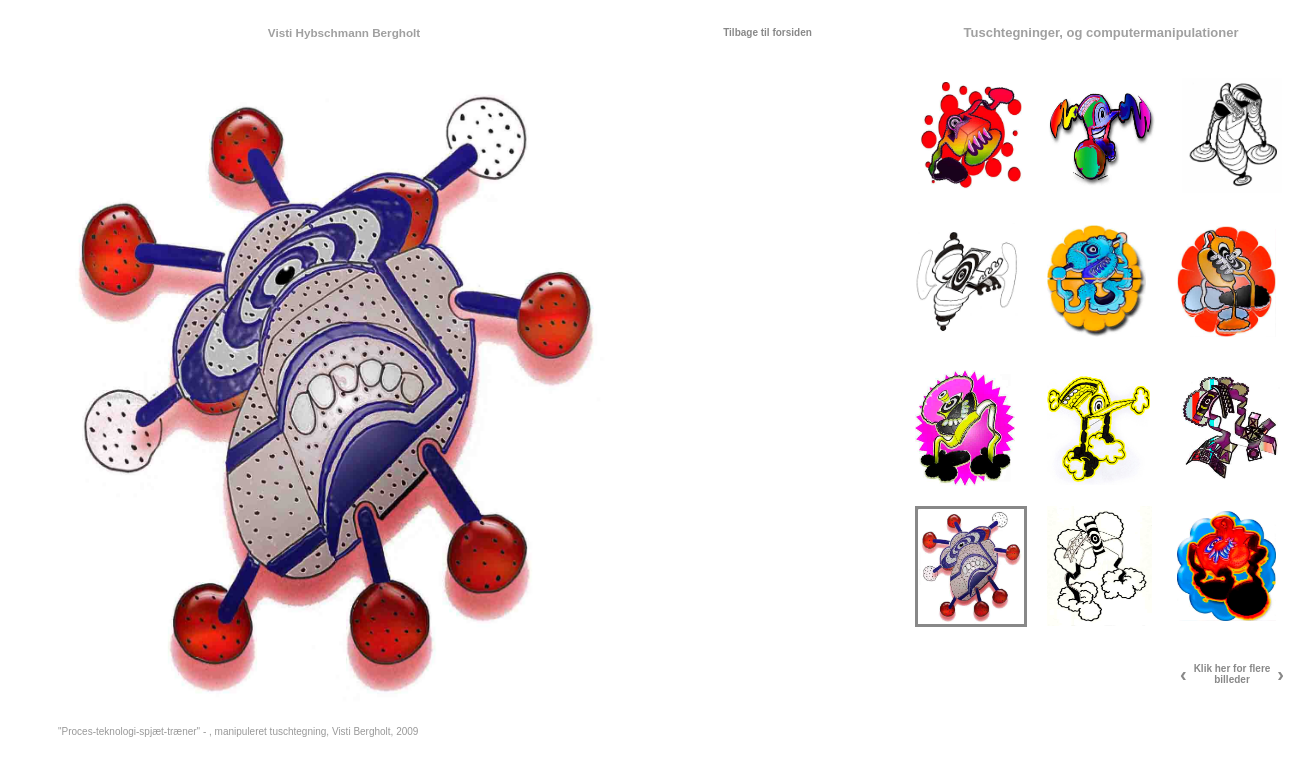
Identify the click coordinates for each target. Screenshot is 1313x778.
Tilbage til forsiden (767, 32)
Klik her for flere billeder (1232, 674)
